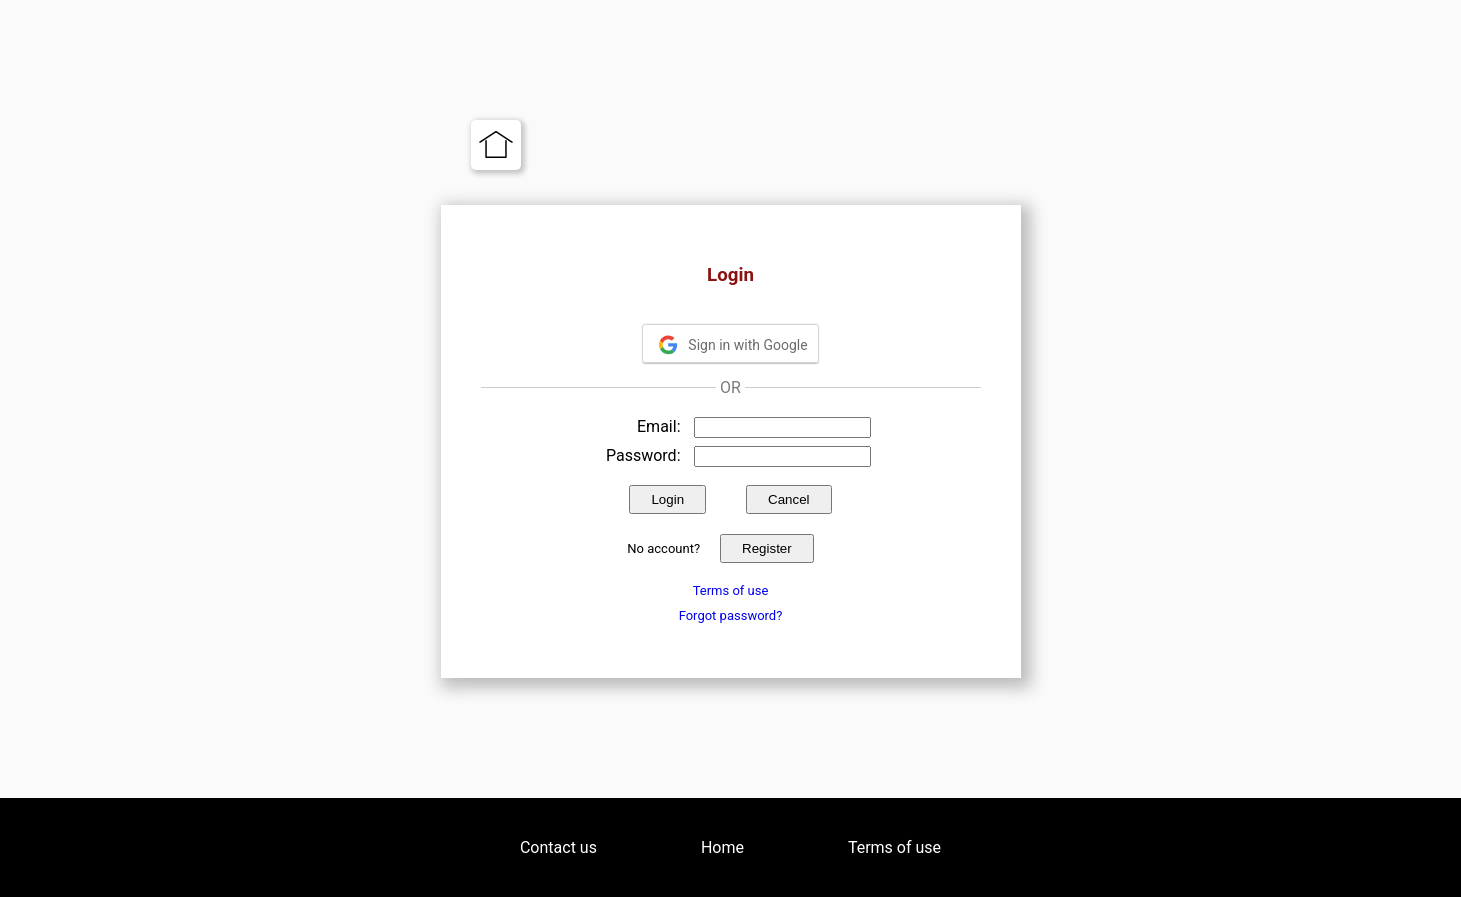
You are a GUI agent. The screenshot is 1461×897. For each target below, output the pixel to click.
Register (767, 548)
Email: (658, 426)
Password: (643, 455)
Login (667, 499)
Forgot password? (731, 615)
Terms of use (731, 590)
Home (722, 847)
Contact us (558, 847)
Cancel (789, 499)
